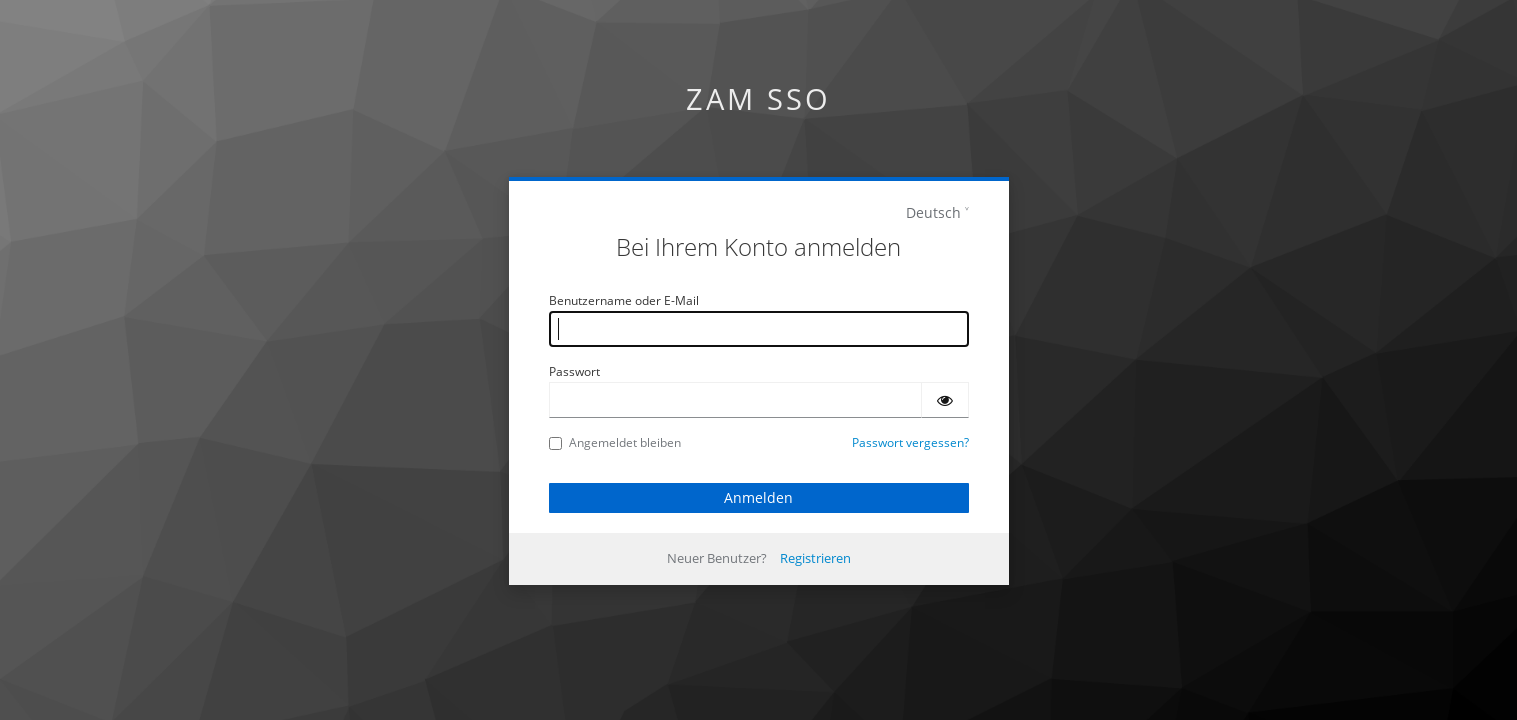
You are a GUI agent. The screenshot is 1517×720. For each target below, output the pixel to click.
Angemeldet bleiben (615, 442)
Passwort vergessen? (910, 442)
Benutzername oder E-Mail (624, 300)
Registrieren (815, 558)
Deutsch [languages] (933, 212)
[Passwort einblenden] (945, 400)
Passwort (574, 371)
